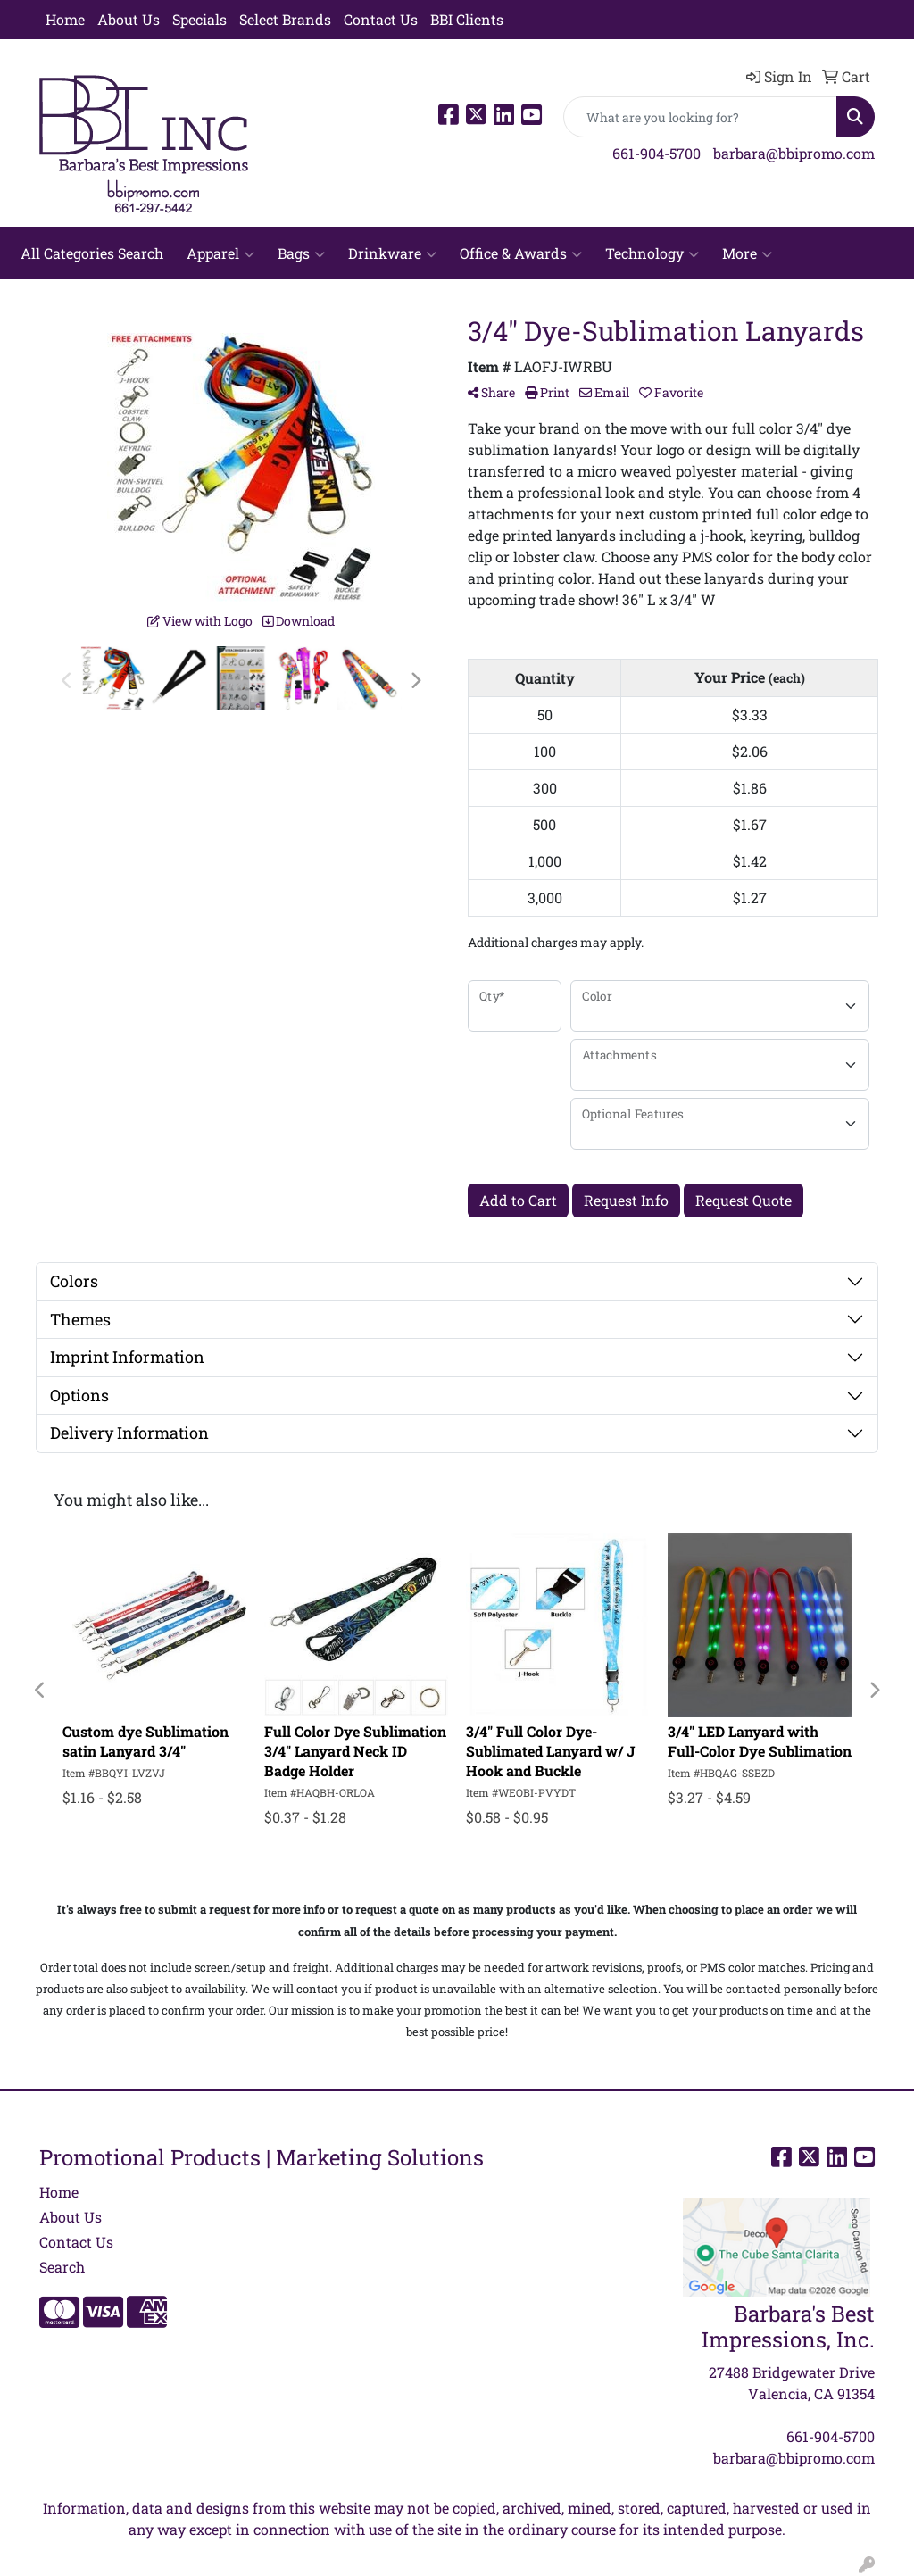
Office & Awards (521, 253)
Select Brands (285, 19)
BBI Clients (466, 19)
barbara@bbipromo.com (794, 153)
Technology (652, 253)
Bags (301, 253)
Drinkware (392, 253)
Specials (199, 19)
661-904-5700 (656, 153)
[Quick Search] (700, 116)
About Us (128, 19)
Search (62, 2266)
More (747, 253)
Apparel (220, 253)
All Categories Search (92, 253)
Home (65, 19)
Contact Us (381, 19)
